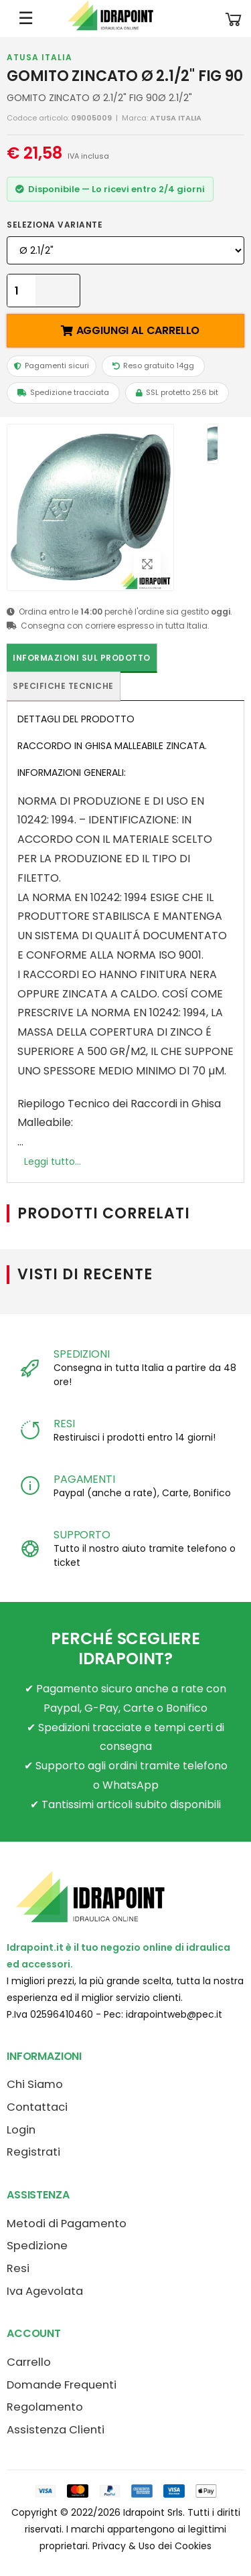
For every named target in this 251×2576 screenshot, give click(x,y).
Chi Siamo (35, 2084)
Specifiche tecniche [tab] (63, 686)
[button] (233, 18)
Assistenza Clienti (55, 2429)
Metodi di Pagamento (67, 2223)
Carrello (29, 2362)
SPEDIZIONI (81, 1354)
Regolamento (45, 2407)
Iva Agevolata (45, 2291)
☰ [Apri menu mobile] (25, 18)
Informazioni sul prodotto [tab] (82, 657)
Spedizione (37, 2245)
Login (21, 2130)
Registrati (33, 2152)
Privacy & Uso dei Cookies (152, 2546)
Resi (18, 2268)
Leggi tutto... (52, 1161)
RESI (64, 1423)
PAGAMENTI (84, 1479)
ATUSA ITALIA (39, 57)
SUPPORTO (82, 1534)
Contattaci (37, 2107)
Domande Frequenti (61, 2385)
